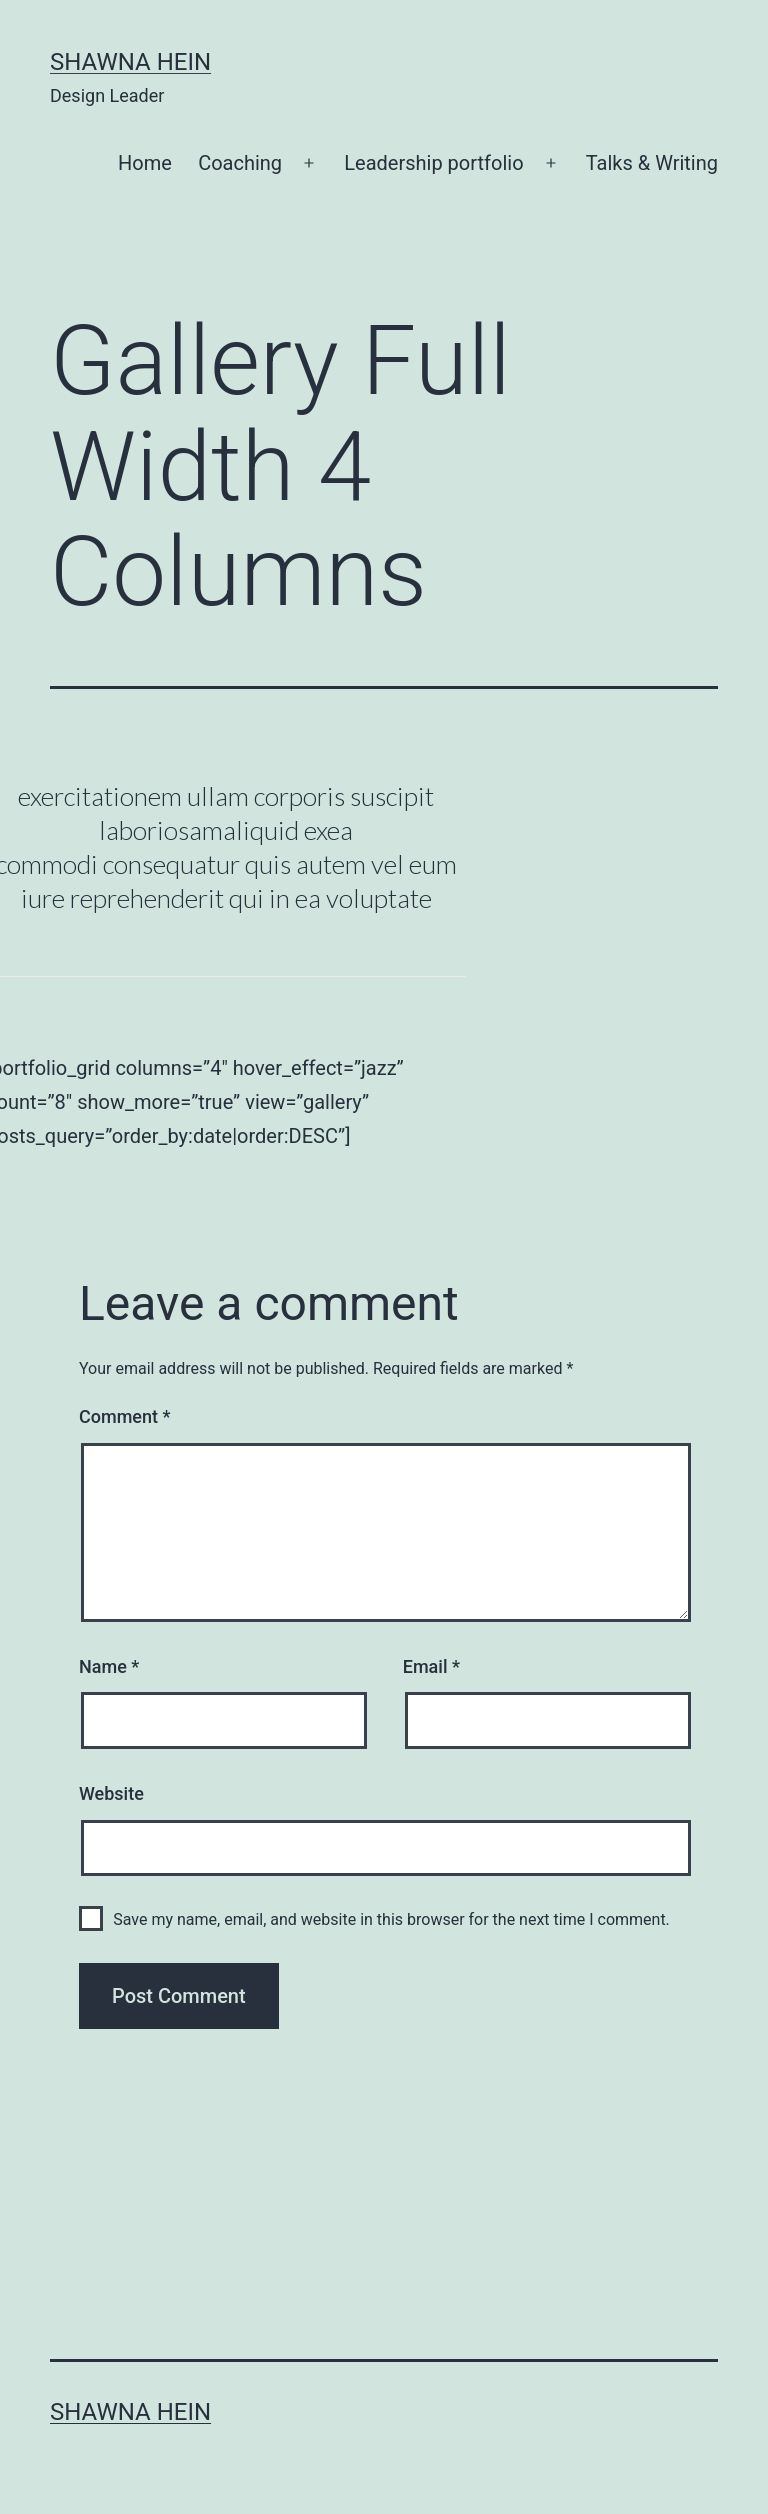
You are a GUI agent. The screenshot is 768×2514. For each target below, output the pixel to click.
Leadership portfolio (433, 163)
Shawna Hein (130, 62)
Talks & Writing (652, 163)
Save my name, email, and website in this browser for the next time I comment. (391, 1919)
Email (431, 1666)
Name (109, 1666)
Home (145, 163)
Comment (124, 1416)
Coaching (240, 163)
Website (111, 1793)
